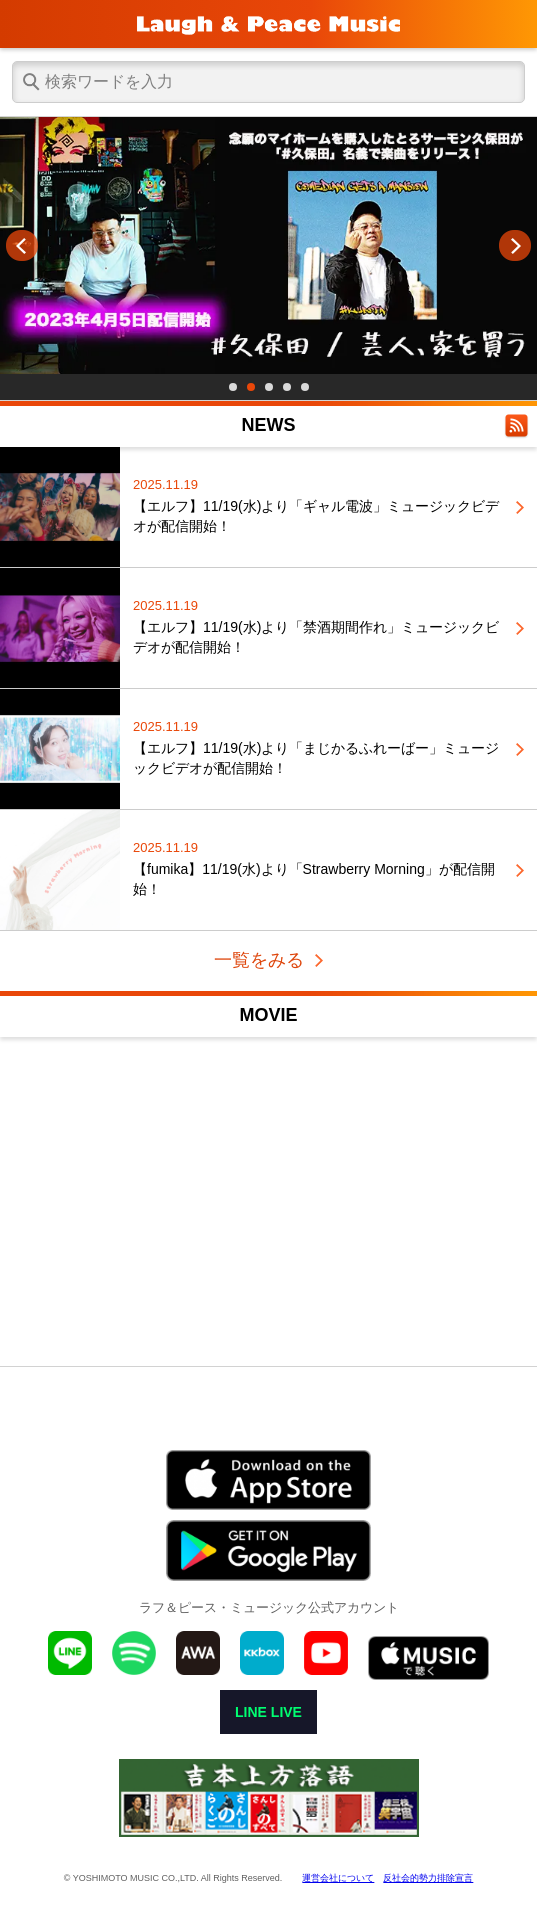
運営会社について (338, 1878)
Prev (22, 246)
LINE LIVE (268, 1712)
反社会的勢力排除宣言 (428, 1878)
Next (515, 246)
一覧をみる (259, 960)
